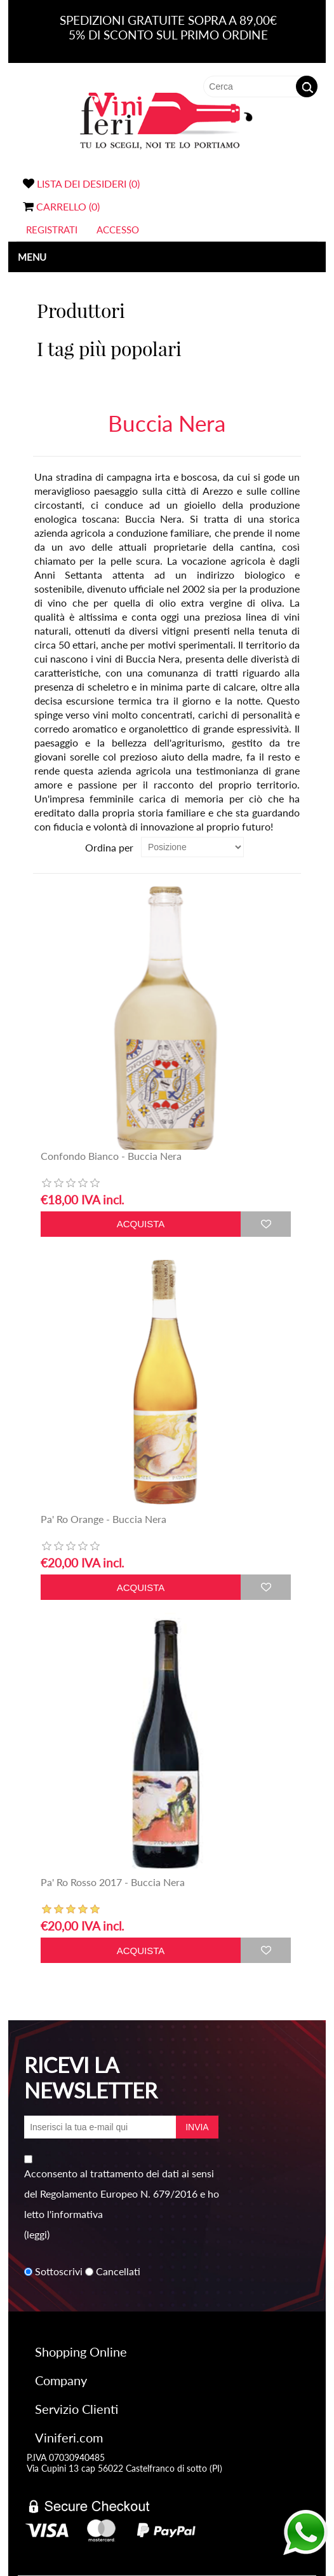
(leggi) (37, 2234)
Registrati (51, 229)
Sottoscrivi (59, 2272)
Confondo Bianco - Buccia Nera (111, 1156)
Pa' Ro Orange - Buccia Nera (103, 1519)
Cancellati (118, 2272)
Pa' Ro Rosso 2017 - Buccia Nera (113, 1882)
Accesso (118, 229)
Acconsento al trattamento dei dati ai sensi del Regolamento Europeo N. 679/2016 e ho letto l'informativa (121, 2193)
